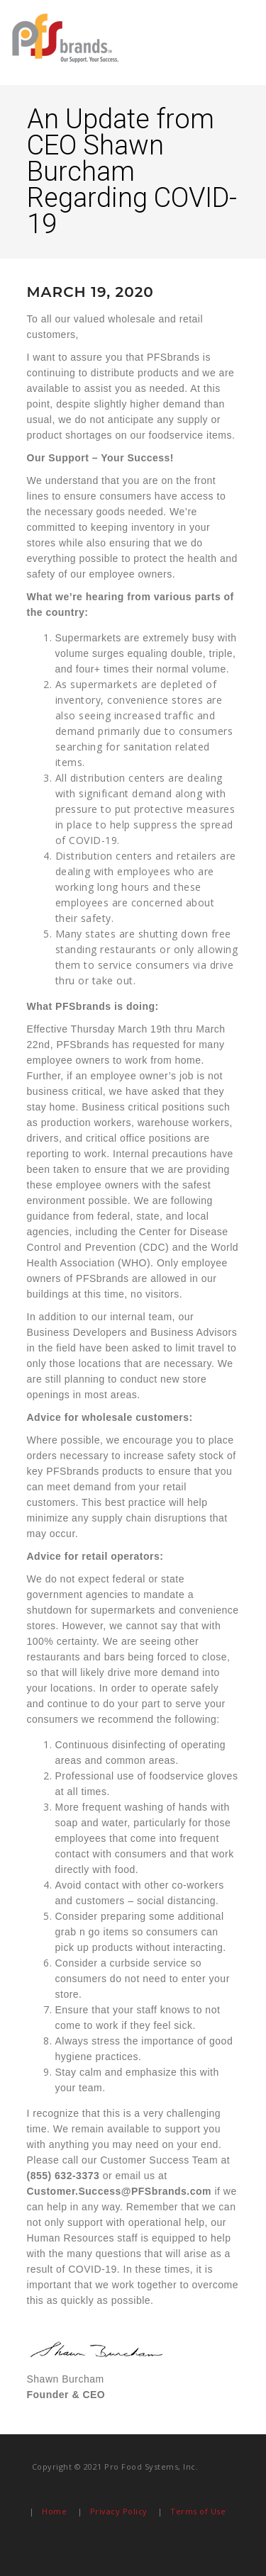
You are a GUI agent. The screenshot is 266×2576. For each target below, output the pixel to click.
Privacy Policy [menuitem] (119, 2511)
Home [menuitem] (54, 2511)
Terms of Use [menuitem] (198, 2511)
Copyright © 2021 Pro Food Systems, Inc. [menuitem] (115, 2466)
